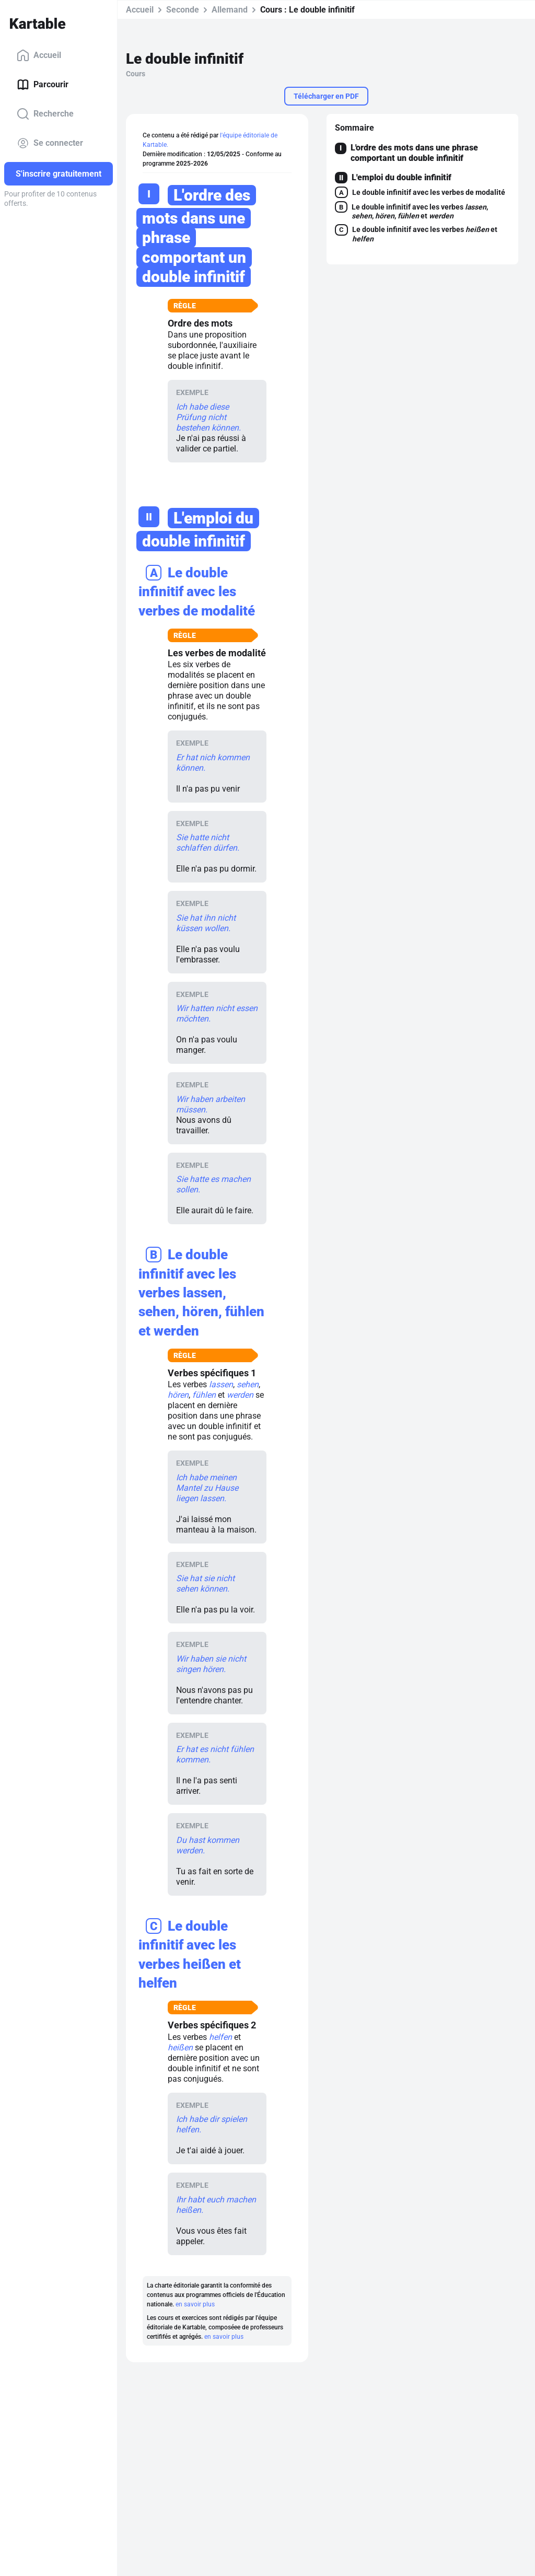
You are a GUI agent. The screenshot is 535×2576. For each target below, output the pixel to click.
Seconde (182, 10)
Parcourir (42, 84)
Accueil (39, 55)
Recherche (45, 114)
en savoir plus (195, 2304)
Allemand (230, 10)
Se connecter (50, 143)
